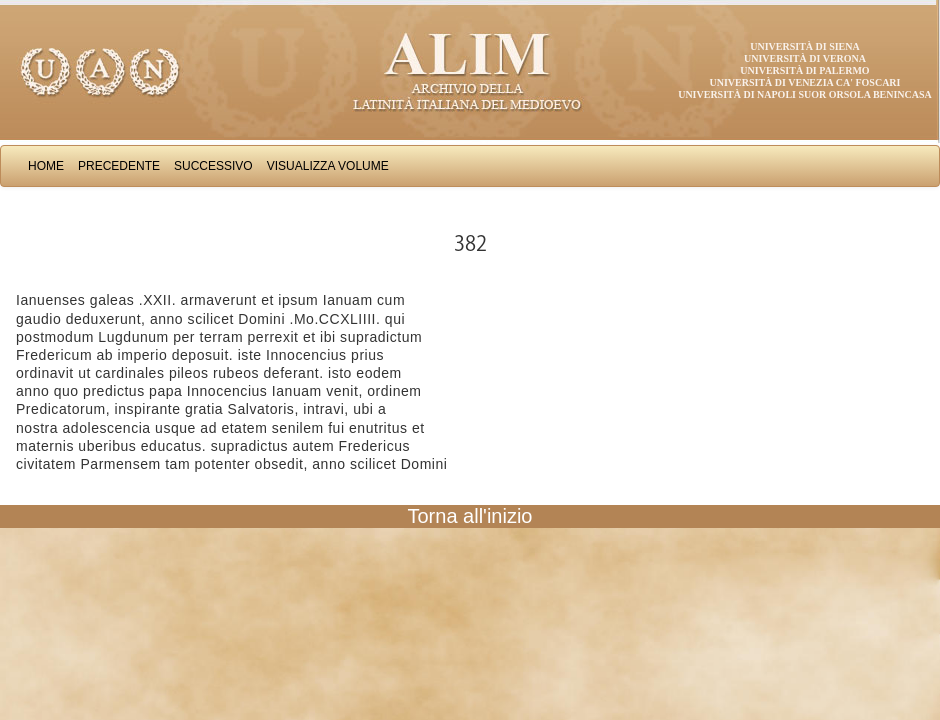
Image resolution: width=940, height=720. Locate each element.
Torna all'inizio (470, 516)
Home (46, 166)
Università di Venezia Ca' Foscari (805, 82)
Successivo (213, 166)
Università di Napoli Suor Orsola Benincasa (805, 94)
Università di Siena (804, 46)
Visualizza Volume (328, 166)
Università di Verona (805, 58)
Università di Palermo (804, 70)
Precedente (119, 166)
